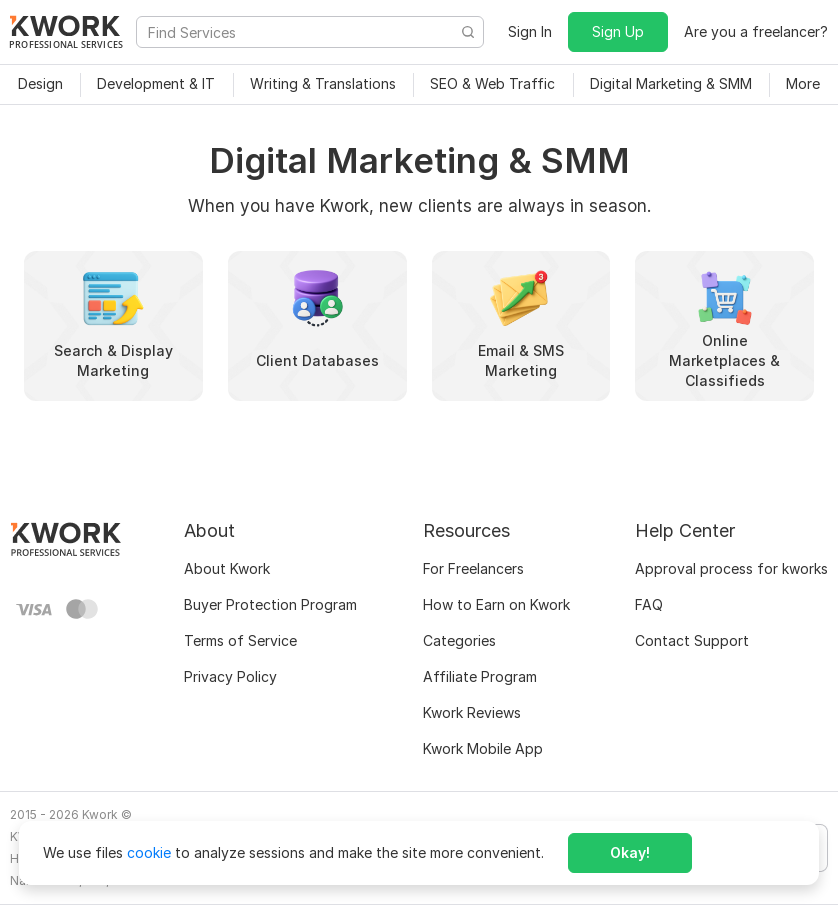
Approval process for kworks (731, 568)
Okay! (630, 852)
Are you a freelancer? (756, 31)
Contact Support (692, 640)
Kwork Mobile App (483, 748)
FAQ (649, 604)
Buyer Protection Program (270, 604)
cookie (149, 852)
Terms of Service (240, 640)
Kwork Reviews (472, 712)
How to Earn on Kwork (496, 604)
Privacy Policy (230, 676)
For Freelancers (473, 568)
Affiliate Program (480, 676)
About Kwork (227, 568)
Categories (459, 640)
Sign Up (618, 31)
